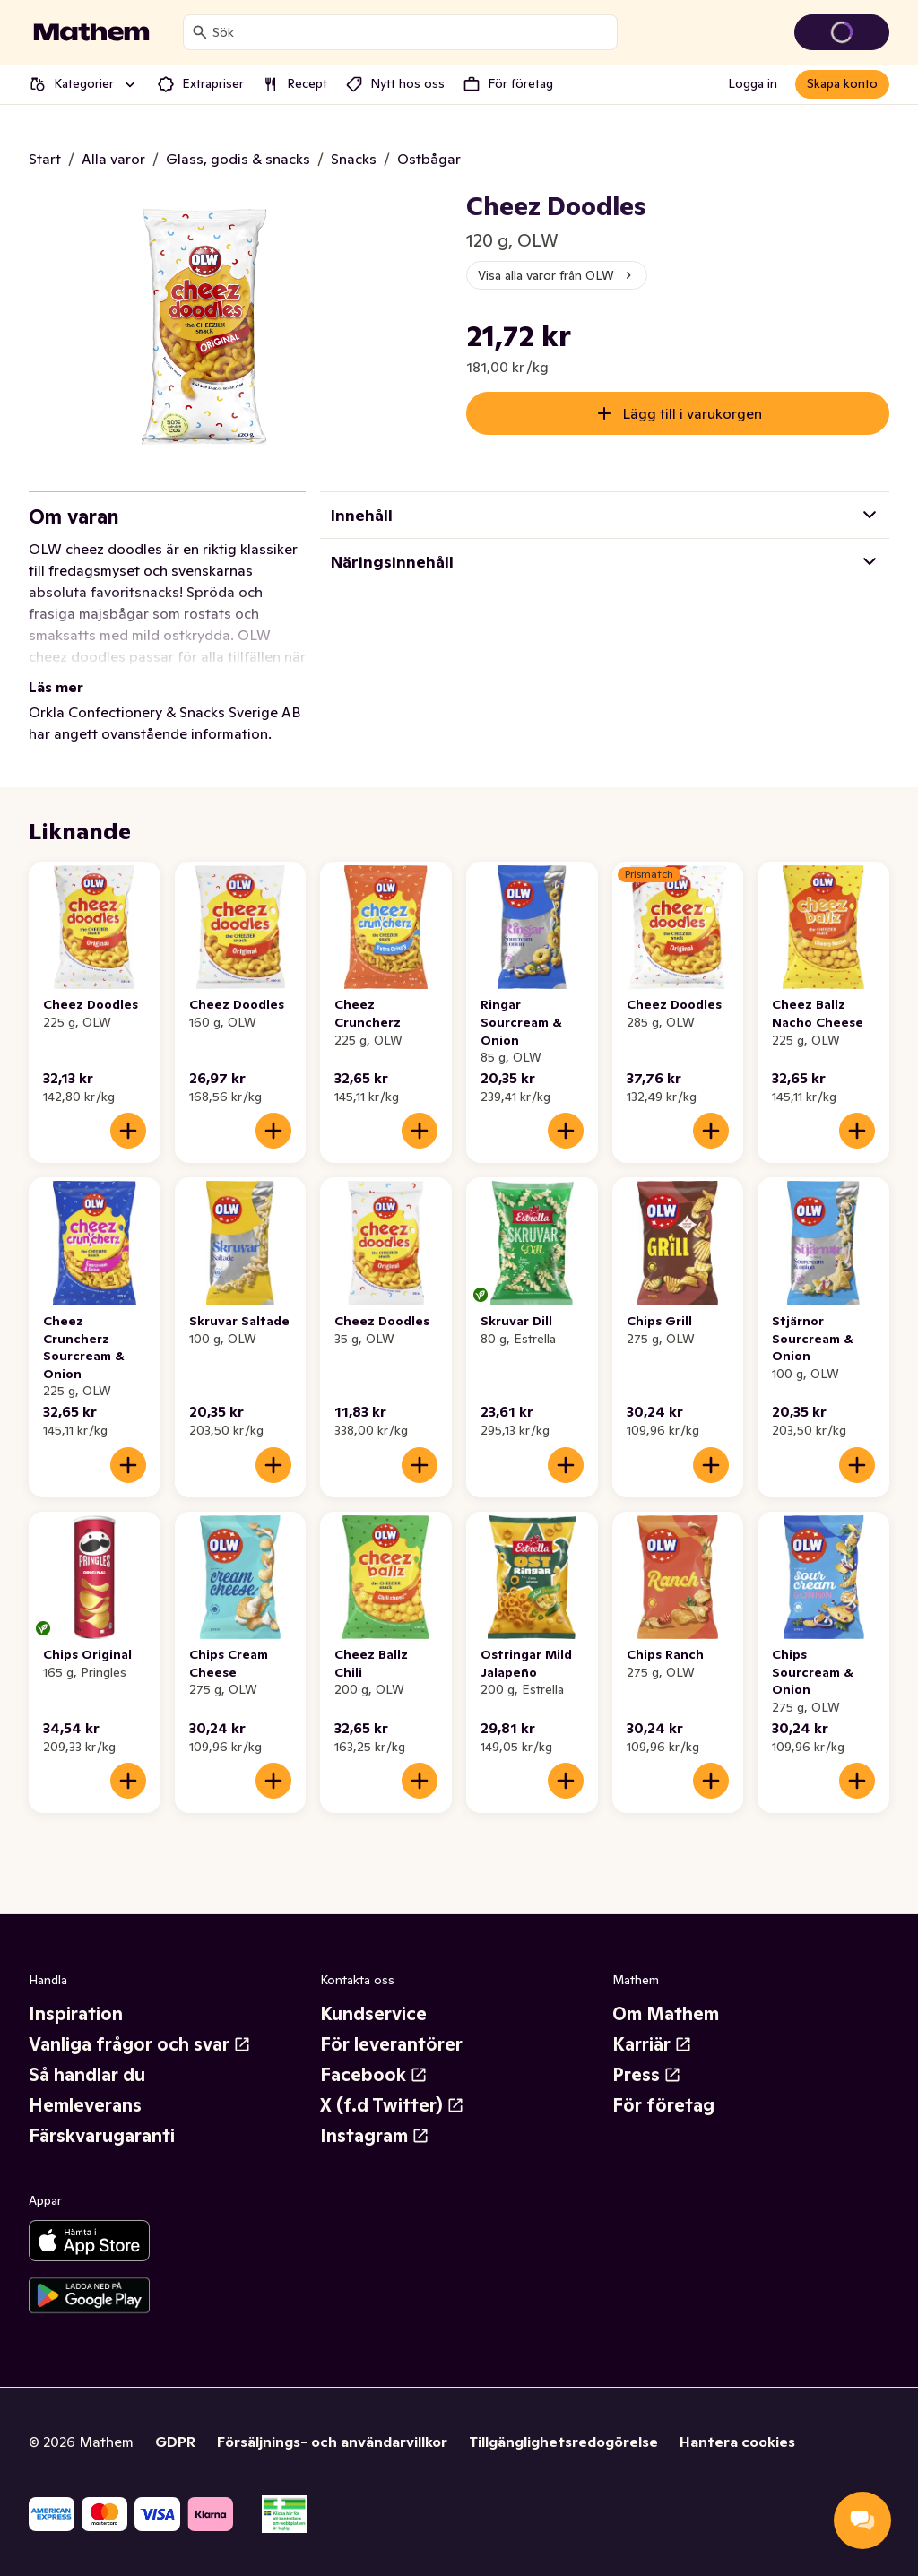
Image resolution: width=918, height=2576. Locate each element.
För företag (663, 2105)
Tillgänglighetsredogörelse (563, 2441)
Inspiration (76, 2013)
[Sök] (200, 32)
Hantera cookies (737, 2441)
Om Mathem (665, 2013)
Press (646, 2074)
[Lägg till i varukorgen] (128, 1131)
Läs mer (56, 687)
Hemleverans (85, 2105)
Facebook (374, 2074)
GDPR (175, 2441)
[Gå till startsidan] (91, 32)
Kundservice (373, 2013)
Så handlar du (87, 2074)
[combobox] (411, 32)
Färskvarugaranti (102, 2135)
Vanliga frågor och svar (140, 2044)
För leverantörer (391, 2044)
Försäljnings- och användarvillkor (332, 2441)
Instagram (374, 2135)
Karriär (652, 2044)
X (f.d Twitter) (392, 2105)
